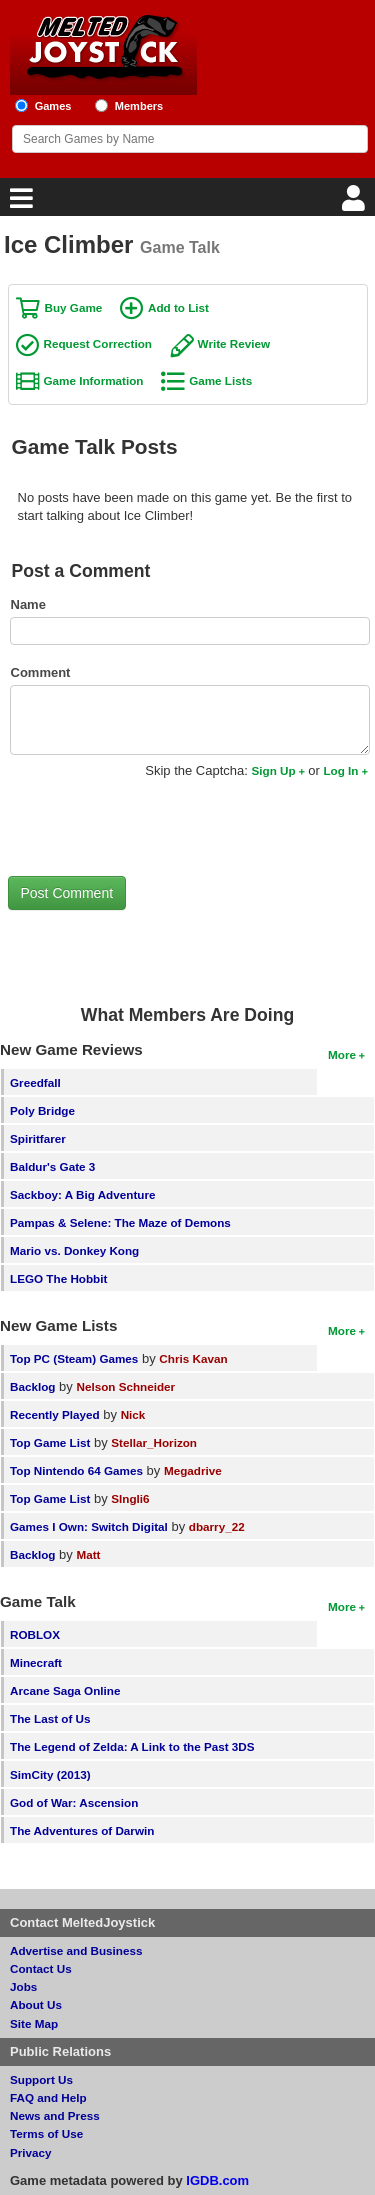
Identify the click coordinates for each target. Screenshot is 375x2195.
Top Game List (50, 1442)
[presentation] (160, 827)
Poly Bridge (42, 1110)
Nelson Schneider (125, 1386)
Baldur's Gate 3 (52, 1166)
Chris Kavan (193, 1358)
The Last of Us (50, 1718)
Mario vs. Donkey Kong (74, 1250)
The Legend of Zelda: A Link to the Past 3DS (132, 1746)
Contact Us (41, 1968)
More (342, 1054)
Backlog (32, 1386)
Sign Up (273, 770)
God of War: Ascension (74, 1802)
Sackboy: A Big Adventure (82, 1194)
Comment (41, 672)
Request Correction (98, 343)
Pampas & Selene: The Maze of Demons (120, 1222)
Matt (88, 1554)
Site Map (34, 2023)
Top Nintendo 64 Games (76, 1470)
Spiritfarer (38, 1138)
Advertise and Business (76, 1950)
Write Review (234, 343)
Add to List (178, 307)
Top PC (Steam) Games (74, 1358)
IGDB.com (217, 2180)
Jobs (23, 1986)
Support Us (41, 2079)
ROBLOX (35, 1634)
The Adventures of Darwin (82, 1830)
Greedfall (35, 1082)
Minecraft (36, 1662)
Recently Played (55, 1414)
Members (139, 106)
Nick (133, 1414)
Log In (340, 770)
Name (28, 604)
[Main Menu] (19, 203)
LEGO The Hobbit (58, 1278)
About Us (36, 2004)
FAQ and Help (48, 2097)
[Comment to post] (190, 720)
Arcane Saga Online (65, 1690)
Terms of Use (46, 2133)
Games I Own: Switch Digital (89, 1526)
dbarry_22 (217, 1526)
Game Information (94, 380)
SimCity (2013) (50, 1774)
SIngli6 (130, 1498)
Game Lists (220, 380)
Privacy (31, 2152)
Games (53, 106)
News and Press (55, 2115)
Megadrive (193, 1470)
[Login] (356, 203)
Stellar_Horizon (154, 1442)
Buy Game (74, 307)
